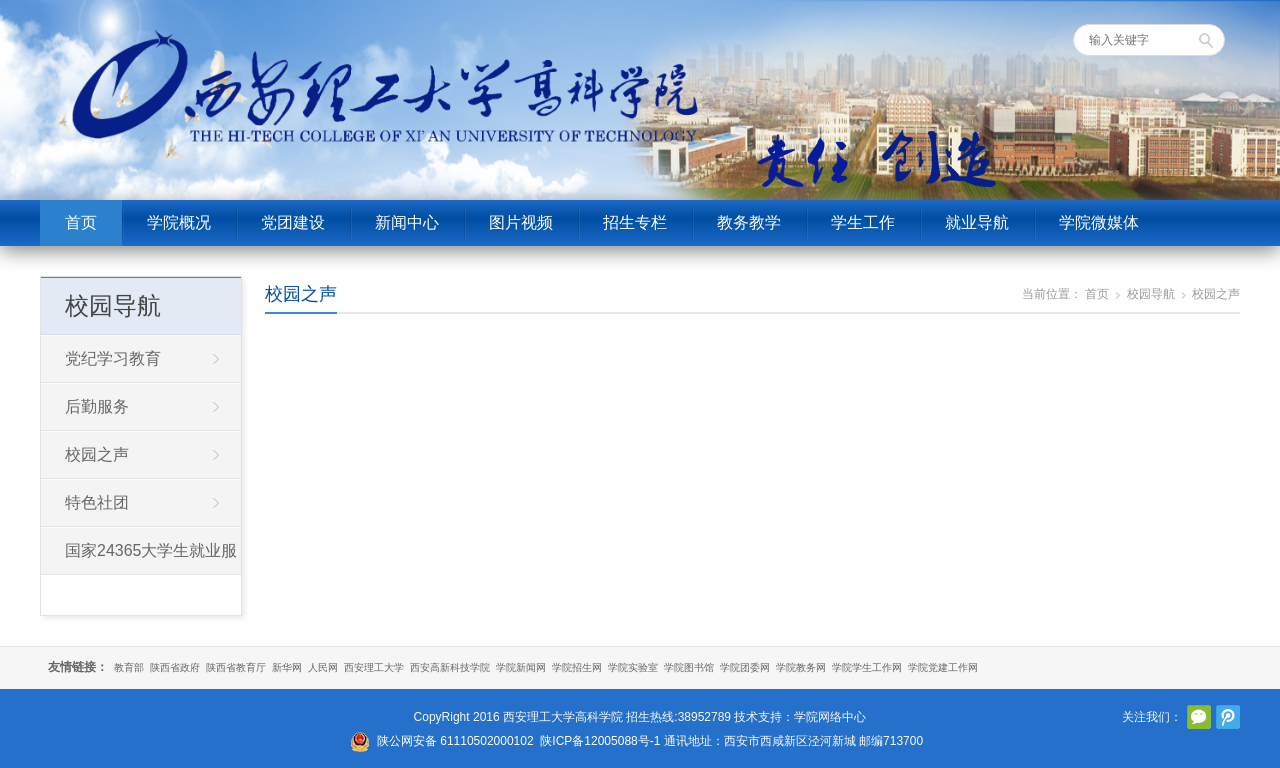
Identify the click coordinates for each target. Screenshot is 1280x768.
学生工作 (863, 222)
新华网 (287, 667)
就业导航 (977, 222)
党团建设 (293, 222)
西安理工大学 (374, 667)
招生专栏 (635, 222)
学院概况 (179, 222)
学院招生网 (577, 667)
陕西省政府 (175, 667)
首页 (81, 222)
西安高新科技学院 (450, 667)
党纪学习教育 (113, 358)
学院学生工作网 (867, 667)
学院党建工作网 (943, 667)
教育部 (129, 667)
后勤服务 (97, 406)
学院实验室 (633, 667)
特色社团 (97, 502)
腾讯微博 (1228, 717)
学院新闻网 (521, 667)
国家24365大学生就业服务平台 (139, 558)
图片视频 (521, 222)
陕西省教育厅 (236, 667)
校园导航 (1151, 294)
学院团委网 (745, 667)
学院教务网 (801, 667)
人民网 (323, 667)
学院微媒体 (1099, 222)
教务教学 (749, 222)
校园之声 (301, 294)
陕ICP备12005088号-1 (600, 741)
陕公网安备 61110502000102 (455, 741)
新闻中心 (407, 222)
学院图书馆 (689, 667)
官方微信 (1199, 717)
